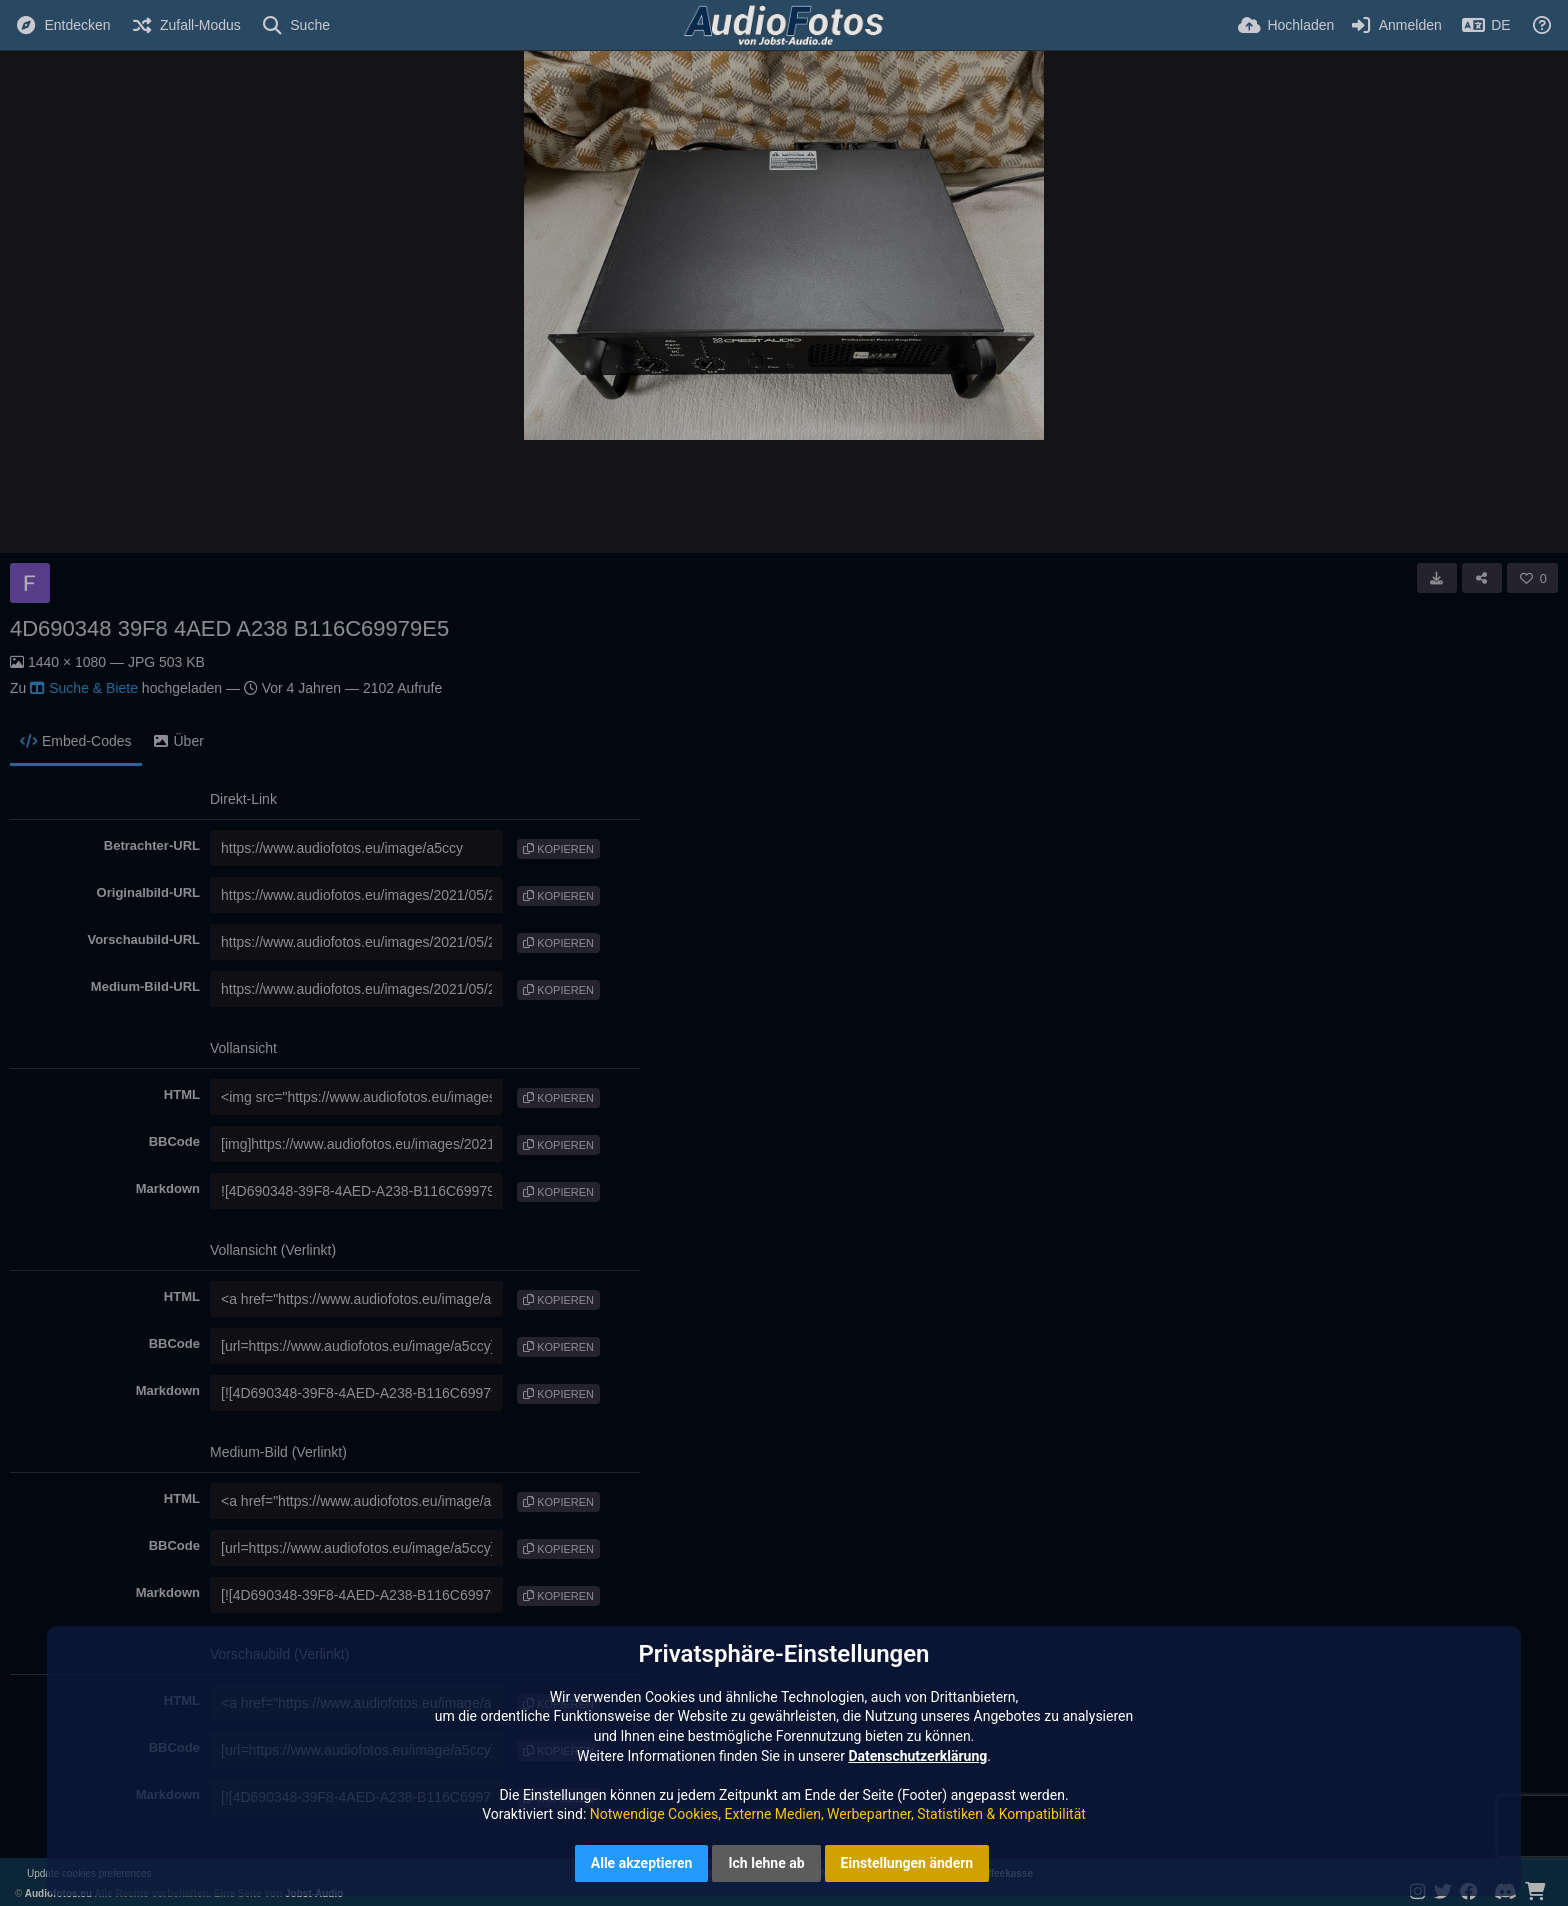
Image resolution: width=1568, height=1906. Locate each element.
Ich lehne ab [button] (766, 1863)
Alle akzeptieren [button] (642, 1863)
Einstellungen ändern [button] (907, 1863)
